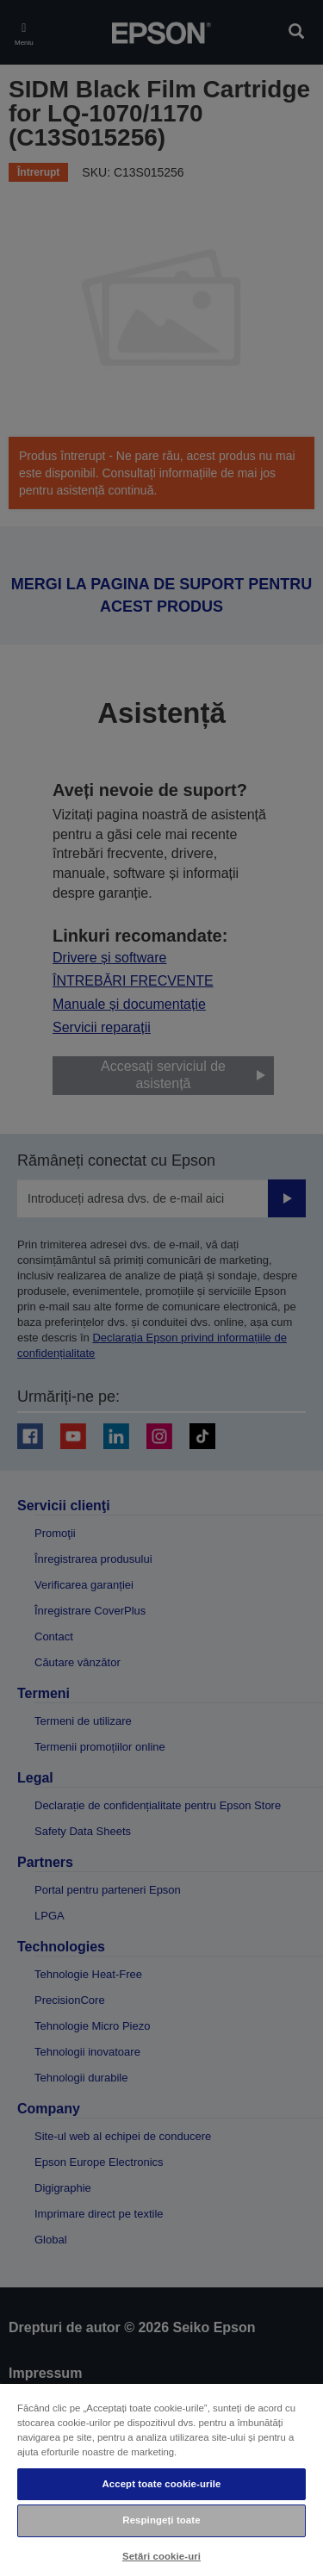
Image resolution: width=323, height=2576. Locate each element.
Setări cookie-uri (161, 2556)
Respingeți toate (161, 2520)
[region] (161, 2479)
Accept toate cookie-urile (161, 2484)
